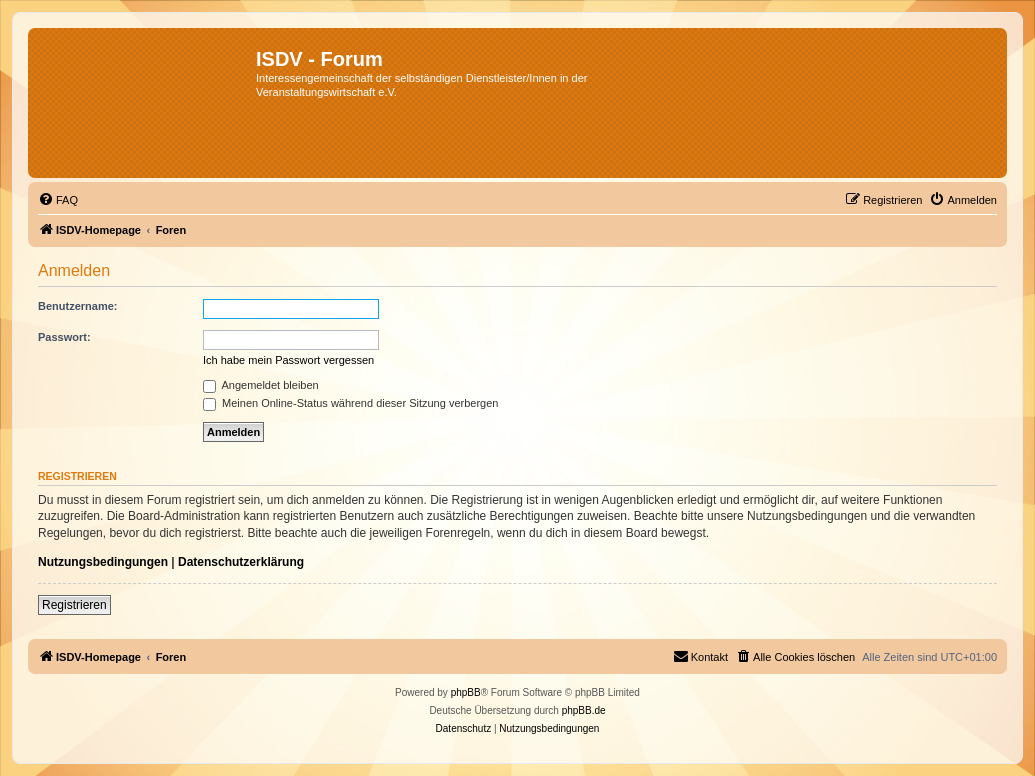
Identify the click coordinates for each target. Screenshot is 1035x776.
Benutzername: (77, 306)
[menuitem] (58, 200)
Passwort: (64, 337)
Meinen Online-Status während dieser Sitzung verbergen (350, 403)
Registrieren (74, 605)
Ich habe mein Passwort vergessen (288, 360)
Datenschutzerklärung (241, 562)
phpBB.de (584, 710)
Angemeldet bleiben (261, 385)
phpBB (466, 692)
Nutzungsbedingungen (103, 562)
